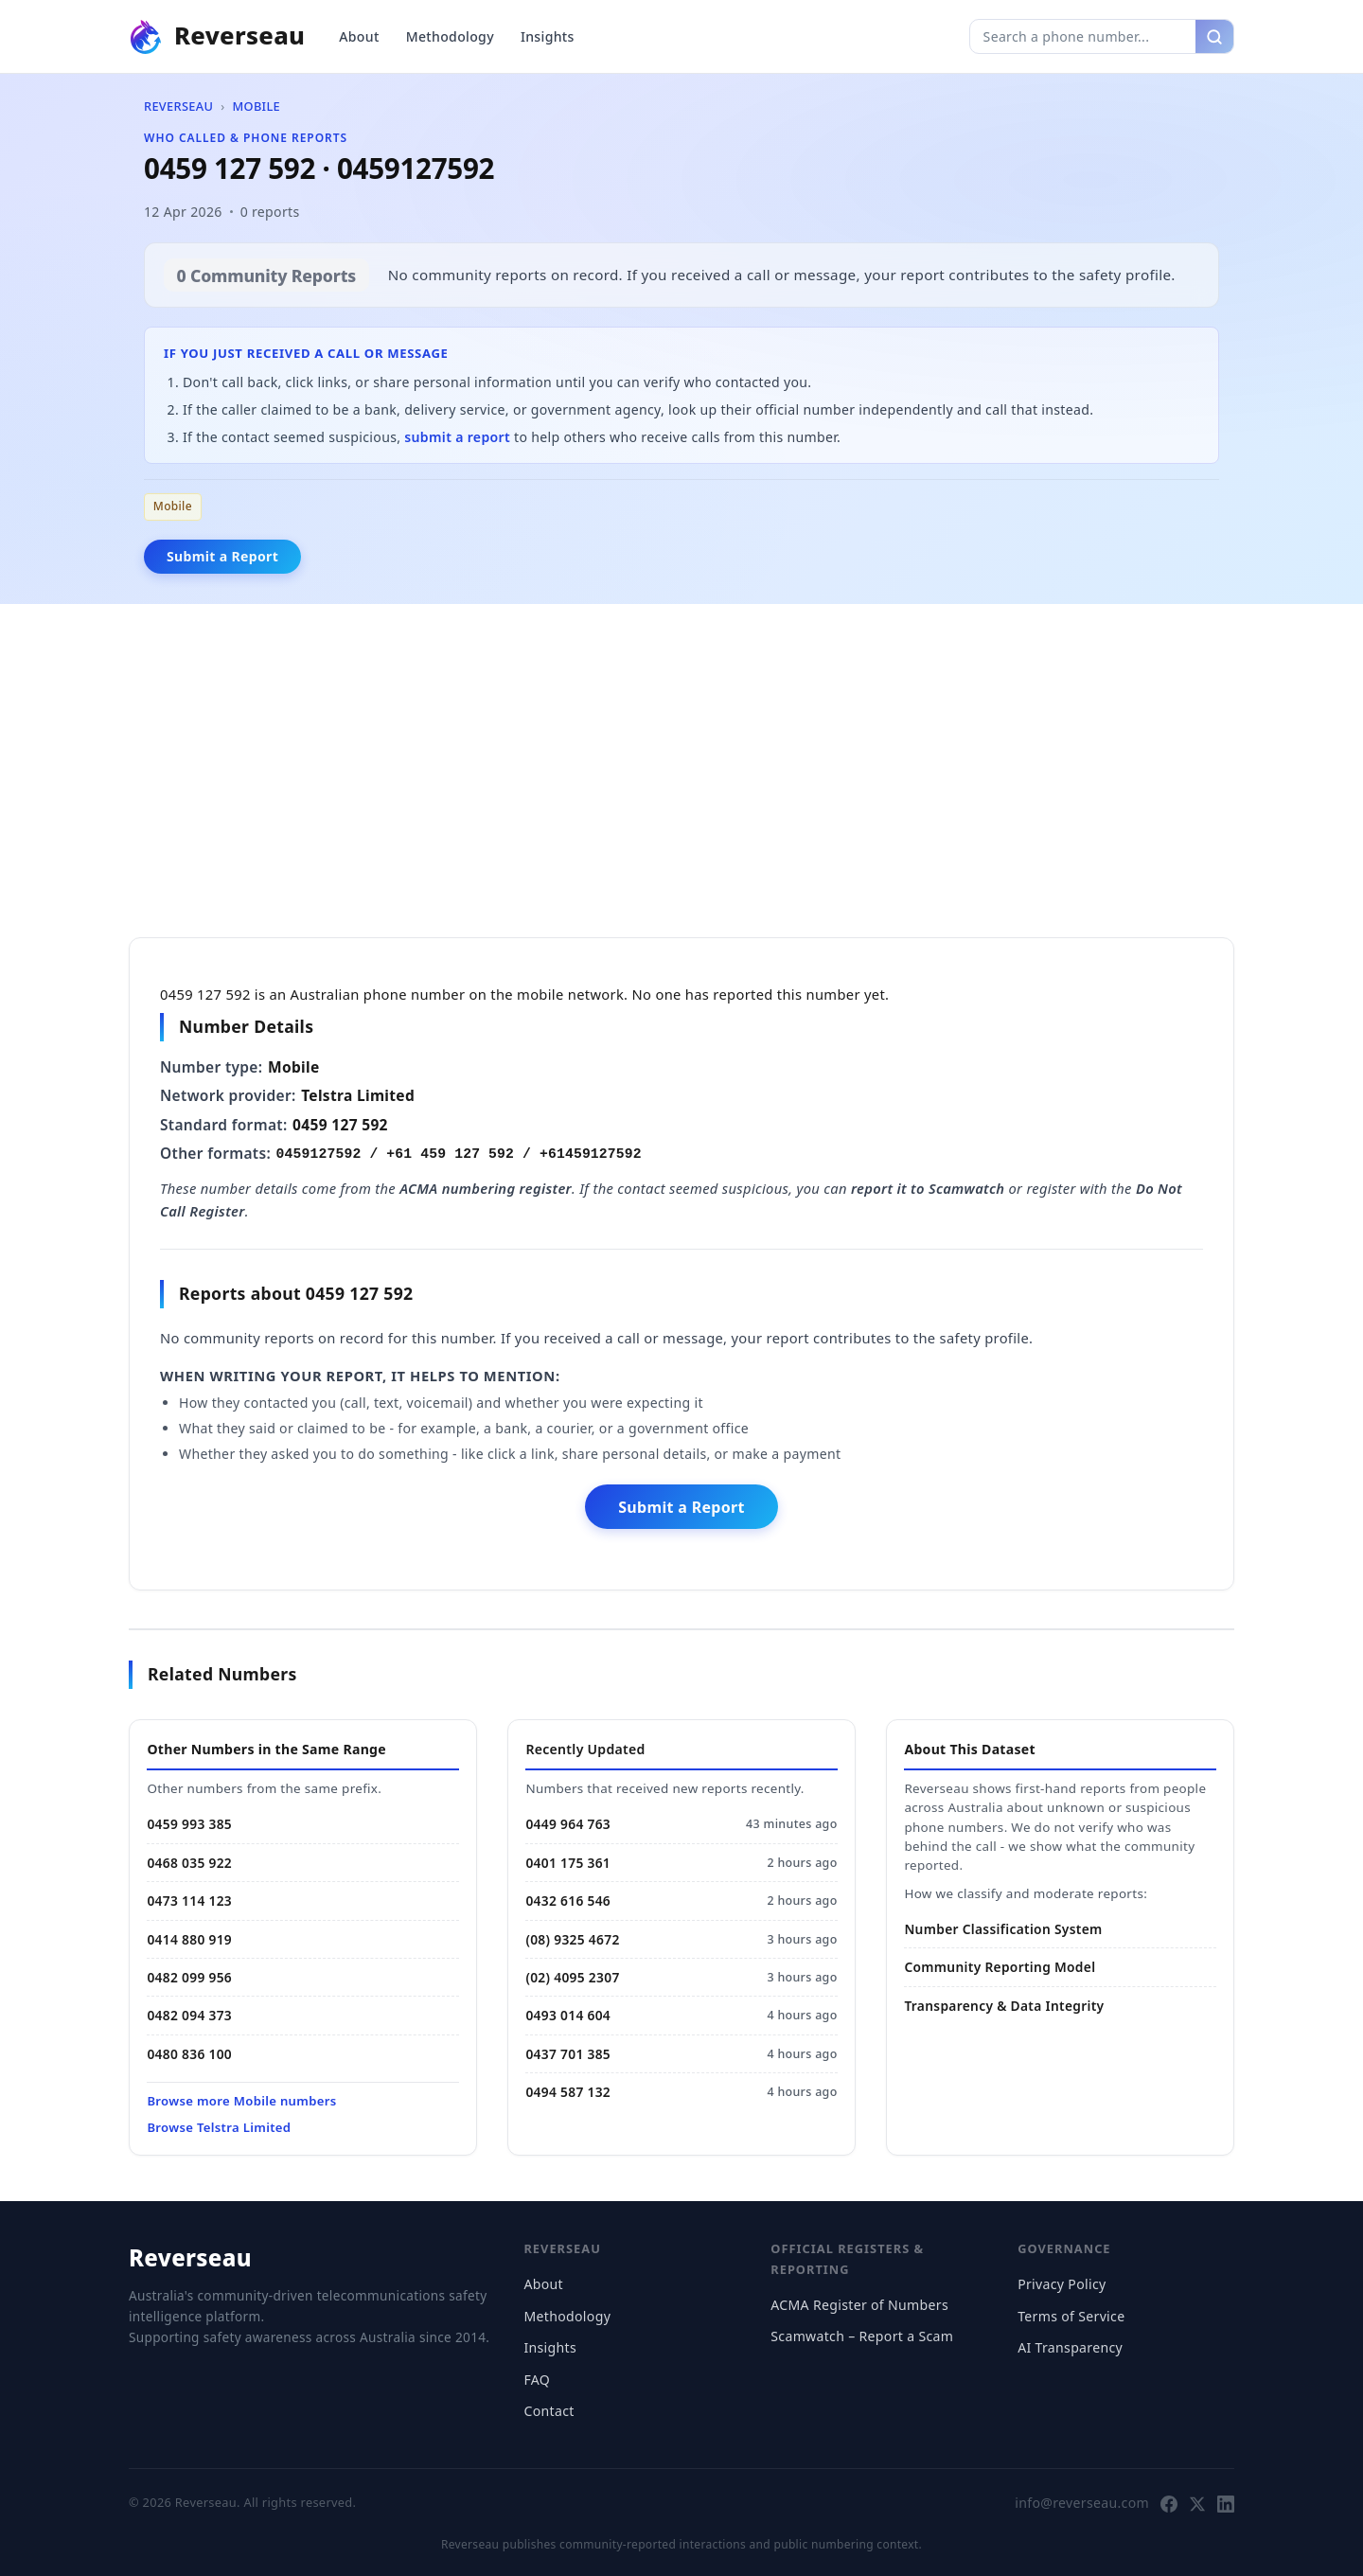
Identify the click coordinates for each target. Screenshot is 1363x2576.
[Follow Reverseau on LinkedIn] (1225, 2503)
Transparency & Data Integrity (1004, 2006)
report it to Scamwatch (927, 1188)
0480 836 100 (189, 2054)
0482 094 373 (189, 2015)
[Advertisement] (681, 766)
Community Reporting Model (999, 1967)
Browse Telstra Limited (219, 2127)
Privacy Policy (1062, 2284)
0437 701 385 (568, 2054)
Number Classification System (1003, 1929)
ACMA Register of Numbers (859, 2305)
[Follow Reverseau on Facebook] (1168, 2503)
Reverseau (178, 106)
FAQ (536, 2380)
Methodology (450, 36)
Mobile (256, 106)
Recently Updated (585, 1749)
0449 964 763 (568, 1824)
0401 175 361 (568, 1863)
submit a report (457, 437)
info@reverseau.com (1082, 2503)
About (359, 36)
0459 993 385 (189, 1824)
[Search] (1214, 36)
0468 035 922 (189, 1863)
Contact (548, 2411)
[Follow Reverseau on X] (1197, 2503)
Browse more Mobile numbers (241, 2100)
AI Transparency (1070, 2347)
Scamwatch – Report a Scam (861, 2336)
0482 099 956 (189, 1977)
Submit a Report (222, 556)
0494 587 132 (568, 2092)
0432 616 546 (568, 1901)
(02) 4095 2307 (572, 1977)
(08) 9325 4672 (572, 1939)
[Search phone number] (1082, 36)
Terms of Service (1071, 2316)
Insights (548, 36)
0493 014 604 (568, 2015)
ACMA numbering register (485, 1188)
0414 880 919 (189, 1939)
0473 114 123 (189, 1901)
